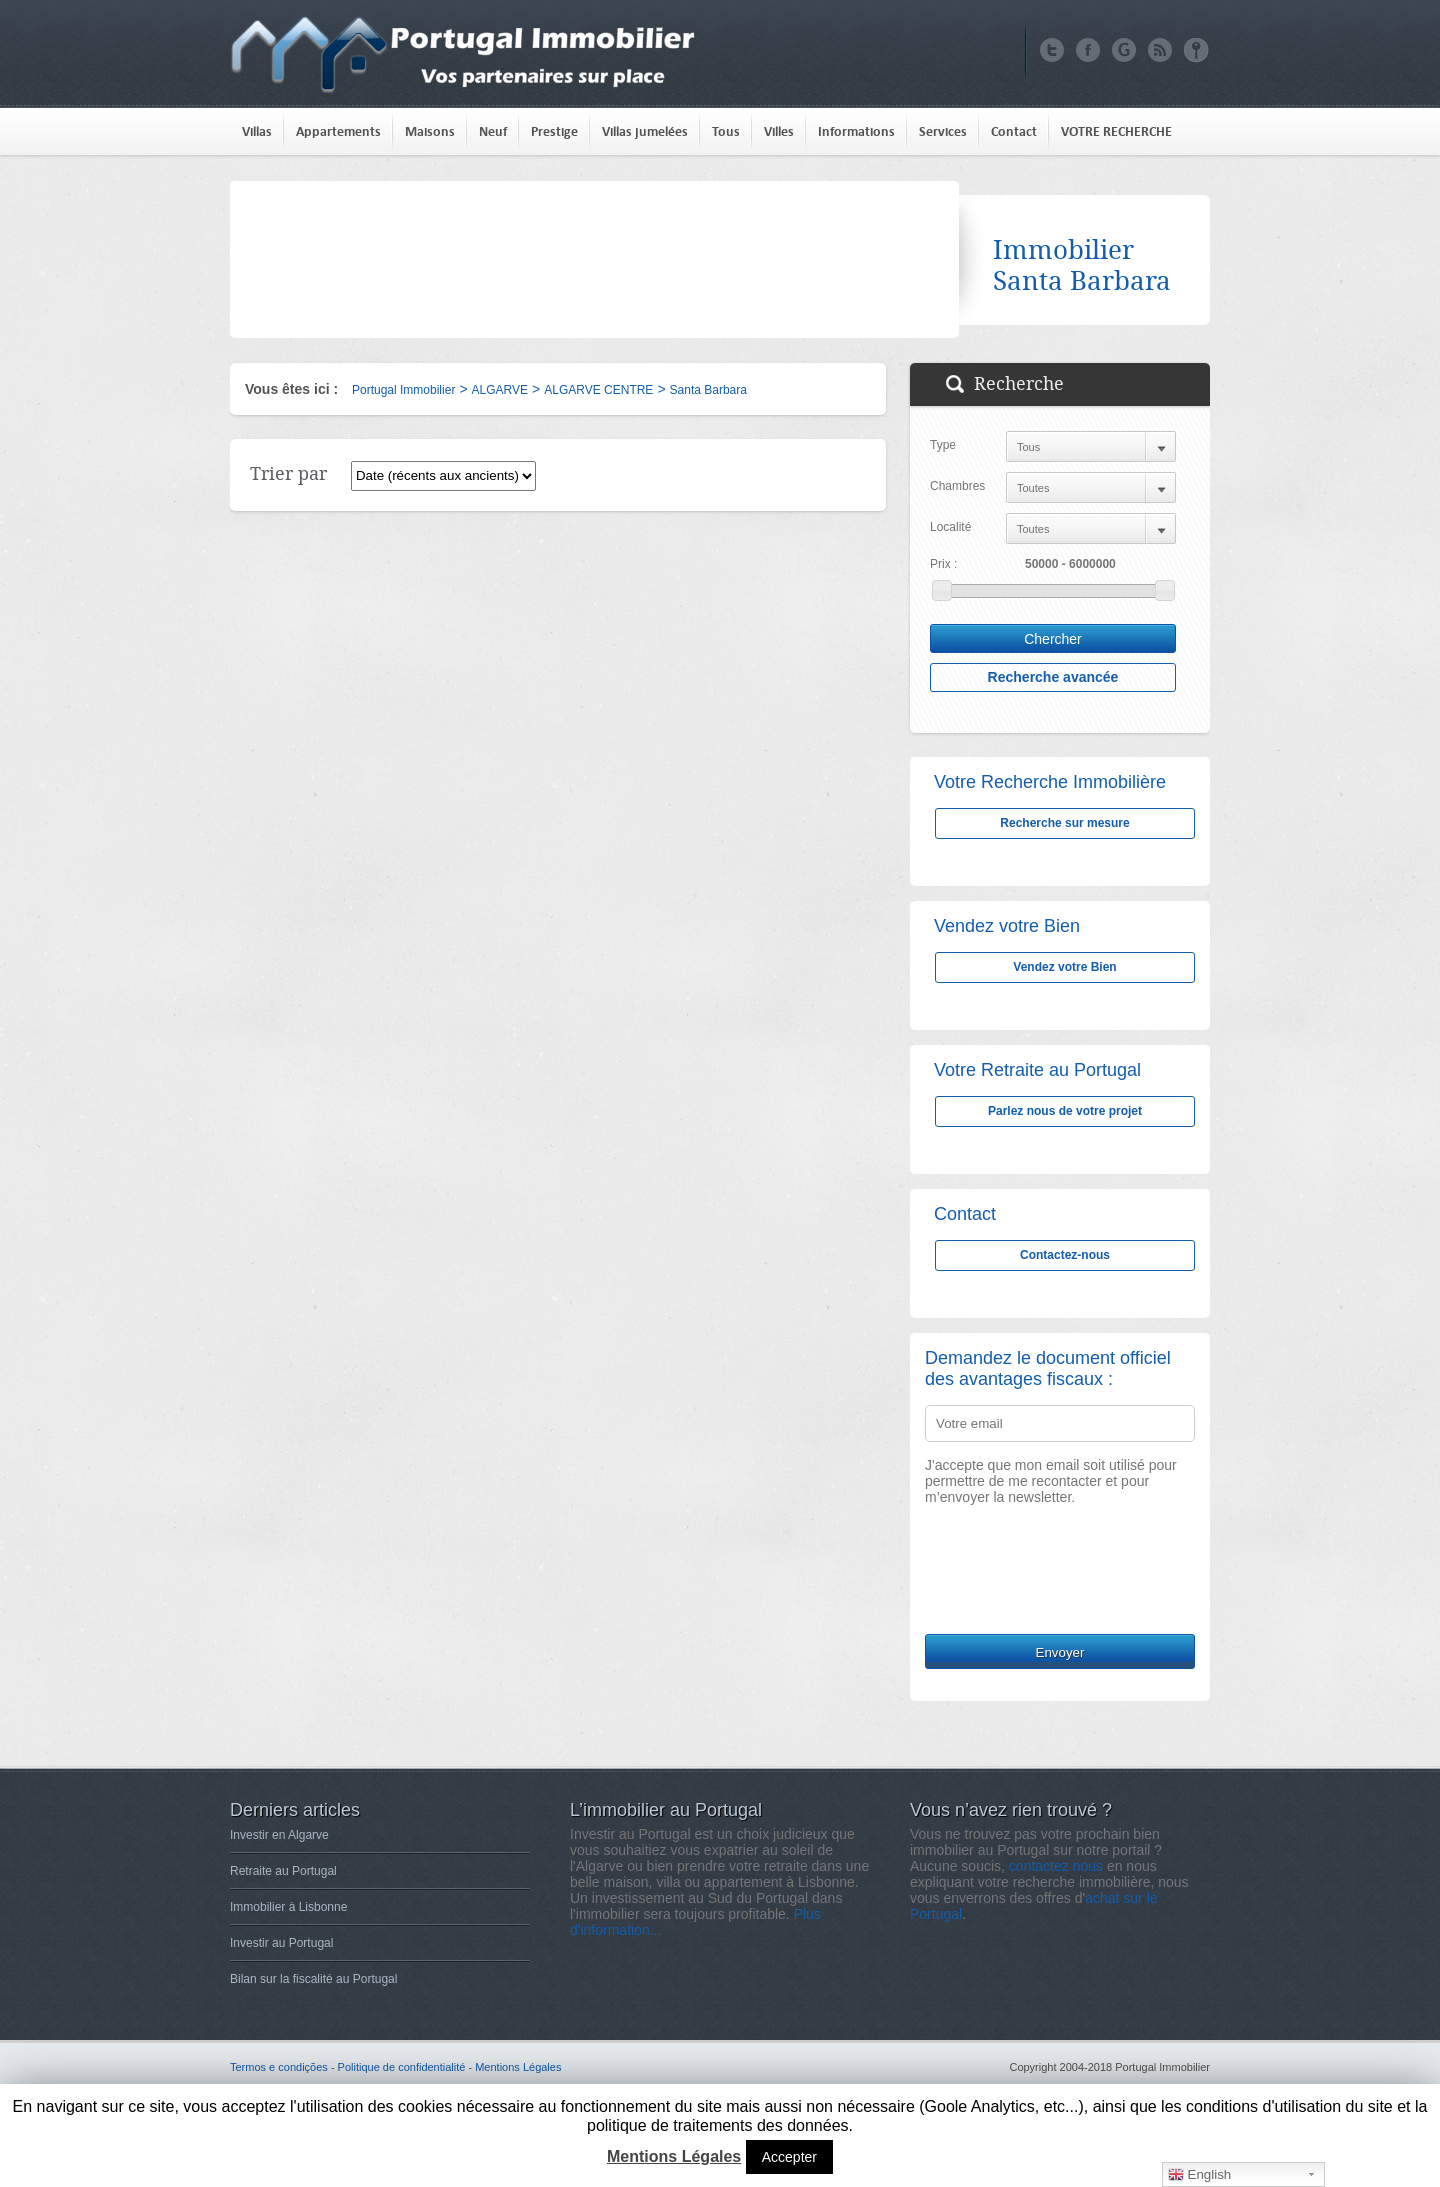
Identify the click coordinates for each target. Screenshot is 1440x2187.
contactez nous (1056, 1866)
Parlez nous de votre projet (1065, 1111)
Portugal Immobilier (403, 390)
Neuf (493, 131)
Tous (726, 131)
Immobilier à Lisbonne (288, 1907)
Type (943, 445)
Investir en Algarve (279, 1835)
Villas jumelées (645, 131)
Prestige (554, 131)
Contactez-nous (1065, 1255)
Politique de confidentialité (402, 2067)
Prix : (943, 564)
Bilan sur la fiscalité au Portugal (313, 1979)
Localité (950, 527)
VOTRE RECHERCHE (1116, 131)
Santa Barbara (708, 390)
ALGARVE (500, 390)
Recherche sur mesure (1064, 823)
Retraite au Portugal (283, 1871)
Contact (1014, 131)
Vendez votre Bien (1064, 967)
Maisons (430, 131)
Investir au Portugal (281, 1943)
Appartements (338, 131)
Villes (779, 131)
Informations (856, 131)
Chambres (957, 486)
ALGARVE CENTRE (598, 390)
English (1199, 2175)
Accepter (789, 2157)
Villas (257, 131)
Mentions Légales (518, 2067)
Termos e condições (279, 2067)
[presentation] (1077, 1580)
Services (943, 131)
